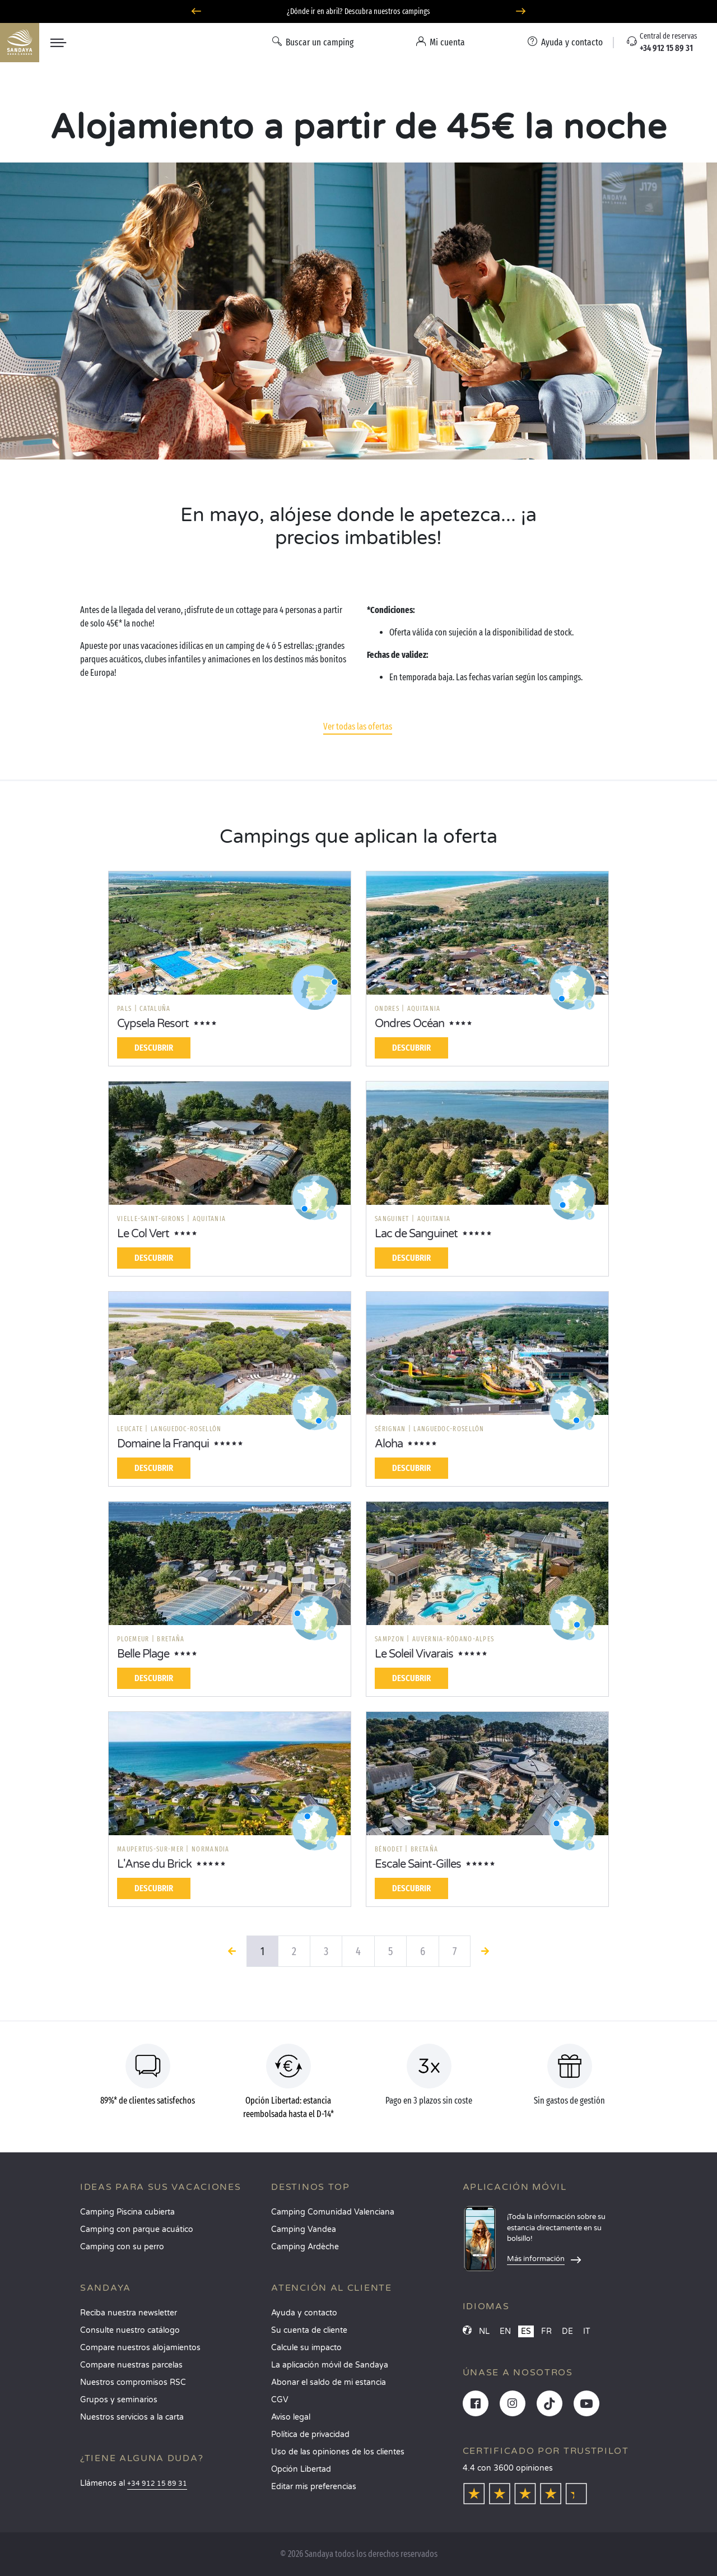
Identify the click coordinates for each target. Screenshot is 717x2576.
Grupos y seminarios (118, 2400)
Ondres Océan (409, 1024)
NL (484, 2331)
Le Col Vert (143, 1234)
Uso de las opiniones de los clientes (337, 2452)
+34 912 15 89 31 (157, 2484)
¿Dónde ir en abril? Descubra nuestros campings (358, 11)
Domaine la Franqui (163, 1444)
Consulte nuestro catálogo (130, 2330)
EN (505, 2331)
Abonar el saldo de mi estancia (328, 2382)
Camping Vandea (303, 2229)
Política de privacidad (310, 2434)
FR (546, 2331)
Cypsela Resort (153, 1024)
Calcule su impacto (306, 2347)
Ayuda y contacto (304, 2313)
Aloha (389, 1444)
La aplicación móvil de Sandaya (329, 2365)
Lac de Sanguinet (416, 1234)
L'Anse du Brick (154, 1864)
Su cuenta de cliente (309, 2330)
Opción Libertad (301, 2469)
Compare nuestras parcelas (131, 2365)
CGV (279, 2400)
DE (567, 2331)
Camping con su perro (122, 2247)
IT (586, 2331)
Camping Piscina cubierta (127, 2212)
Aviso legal (290, 2417)
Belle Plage (143, 1654)
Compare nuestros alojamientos (140, 2347)
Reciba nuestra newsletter (128, 2313)
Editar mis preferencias (313, 2486)
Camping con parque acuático (136, 2229)
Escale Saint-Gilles (418, 1864)
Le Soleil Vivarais (414, 1654)
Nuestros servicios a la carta (132, 2417)
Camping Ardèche (305, 2247)
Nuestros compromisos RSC (133, 2382)
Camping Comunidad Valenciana (332, 2212)
